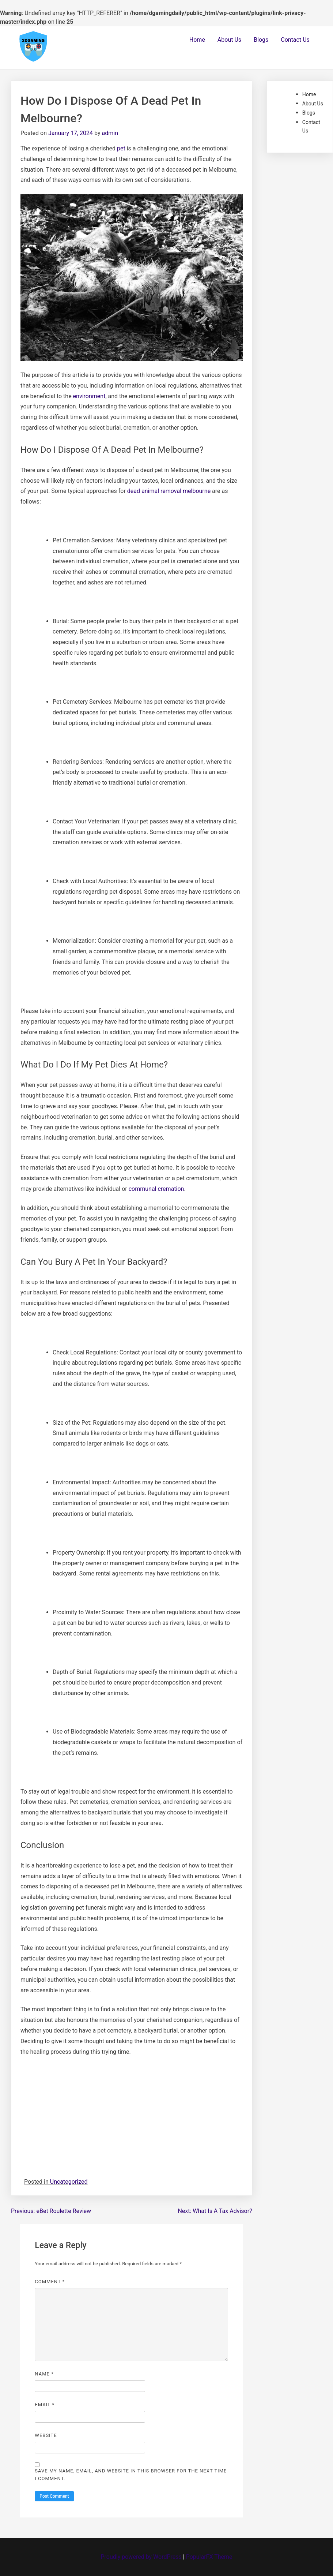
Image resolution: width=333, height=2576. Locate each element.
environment (89, 396)
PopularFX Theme (209, 2556)
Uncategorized (69, 2181)
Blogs (261, 39)
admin (110, 133)
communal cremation (156, 1188)
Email (44, 2404)
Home (197, 39)
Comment (50, 2281)
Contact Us (295, 39)
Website (46, 2435)
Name (44, 2374)
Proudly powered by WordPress (142, 2556)
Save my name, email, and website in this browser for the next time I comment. (131, 2474)
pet (121, 148)
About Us (229, 39)
